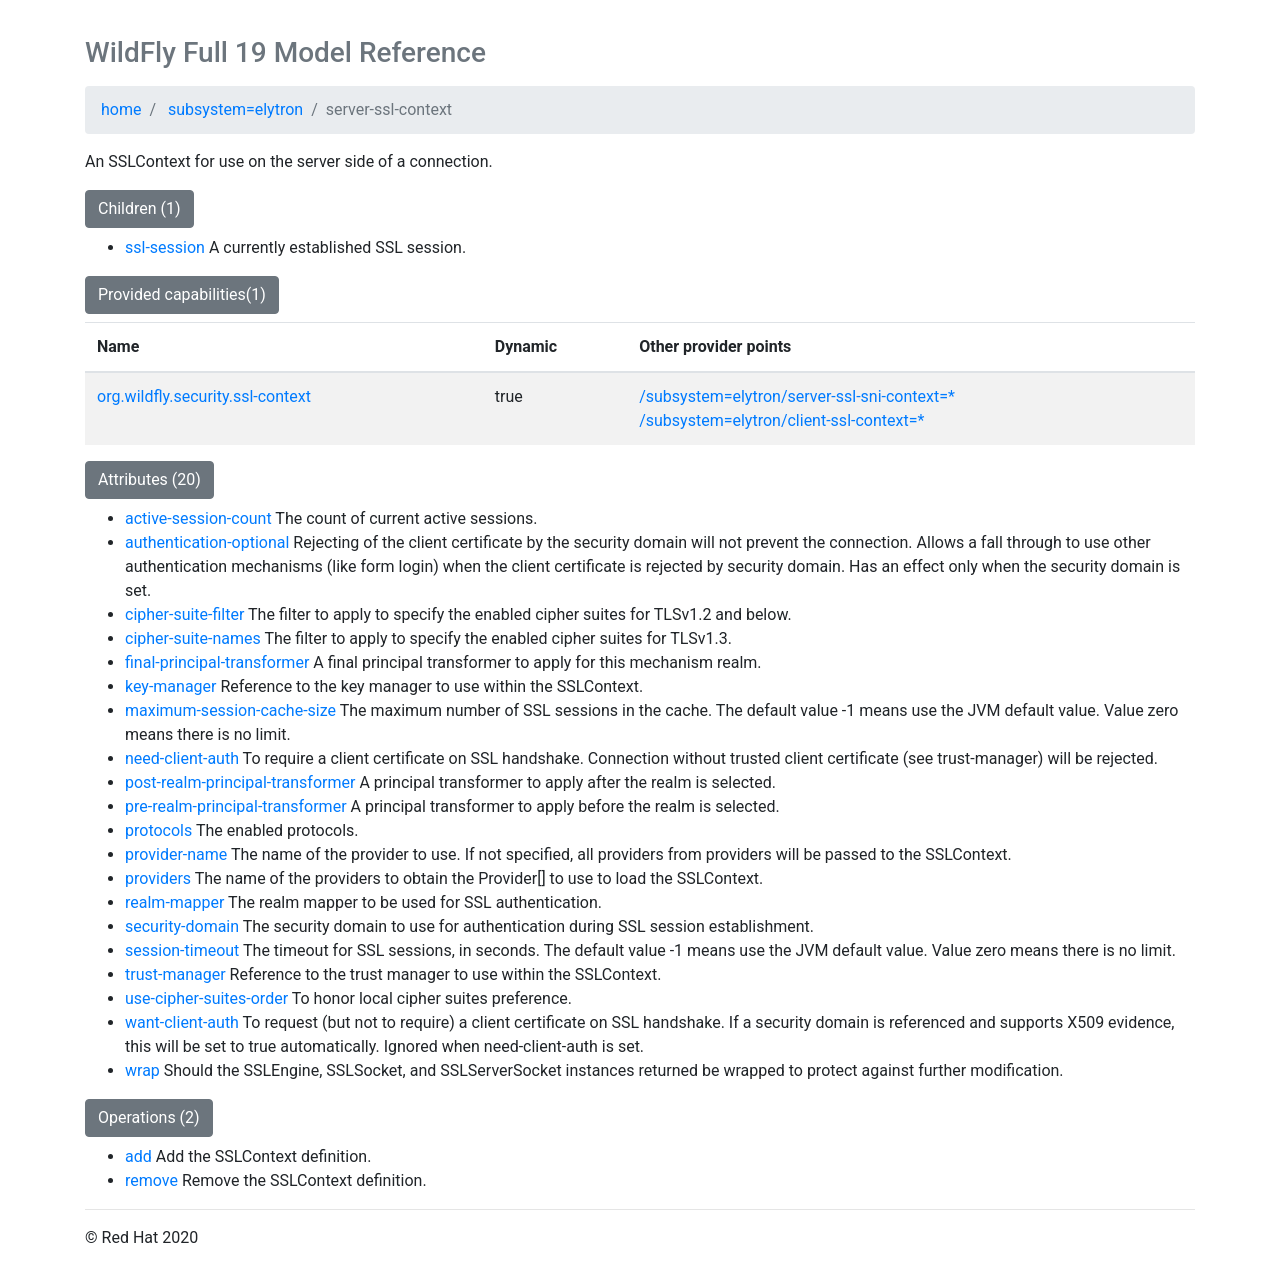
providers (158, 878)
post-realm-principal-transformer (240, 782)
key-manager (171, 686)
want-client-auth (182, 1022)
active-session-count (198, 518)
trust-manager (175, 974)
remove (151, 1180)
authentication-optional (207, 542)
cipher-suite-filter (184, 614)
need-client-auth (182, 758)
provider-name (176, 854)
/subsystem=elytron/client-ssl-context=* (781, 420)
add (138, 1156)
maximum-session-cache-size (230, 710)
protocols (158, 830)
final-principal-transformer (217, 662)
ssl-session (165, 247)
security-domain (182, 926)
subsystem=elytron (235, 109)
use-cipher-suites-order (206, 998)
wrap (142, 1070)
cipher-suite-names (193, 638)
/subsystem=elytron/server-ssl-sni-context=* (797, 396)
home (121, 109)
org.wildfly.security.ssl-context (204, 396)
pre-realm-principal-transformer (236, 806)
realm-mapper (174, 902)
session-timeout (182, 950)
